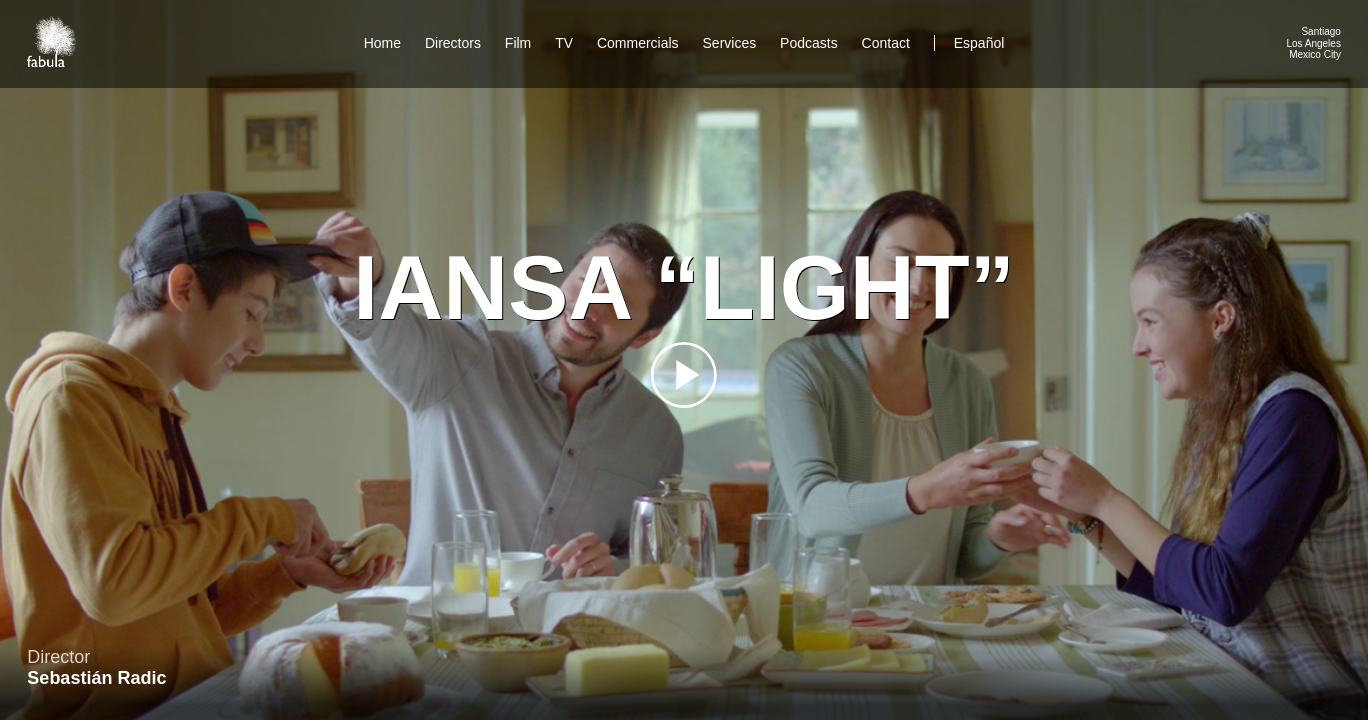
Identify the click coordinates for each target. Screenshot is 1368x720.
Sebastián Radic (96, 678)
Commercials (638, 43)
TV (564, 43)
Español (979, 43)
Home (382, 43)
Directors (453, 43)
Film (518, 43)
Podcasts (809, 43)
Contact (888, 43)
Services (730, 43)
